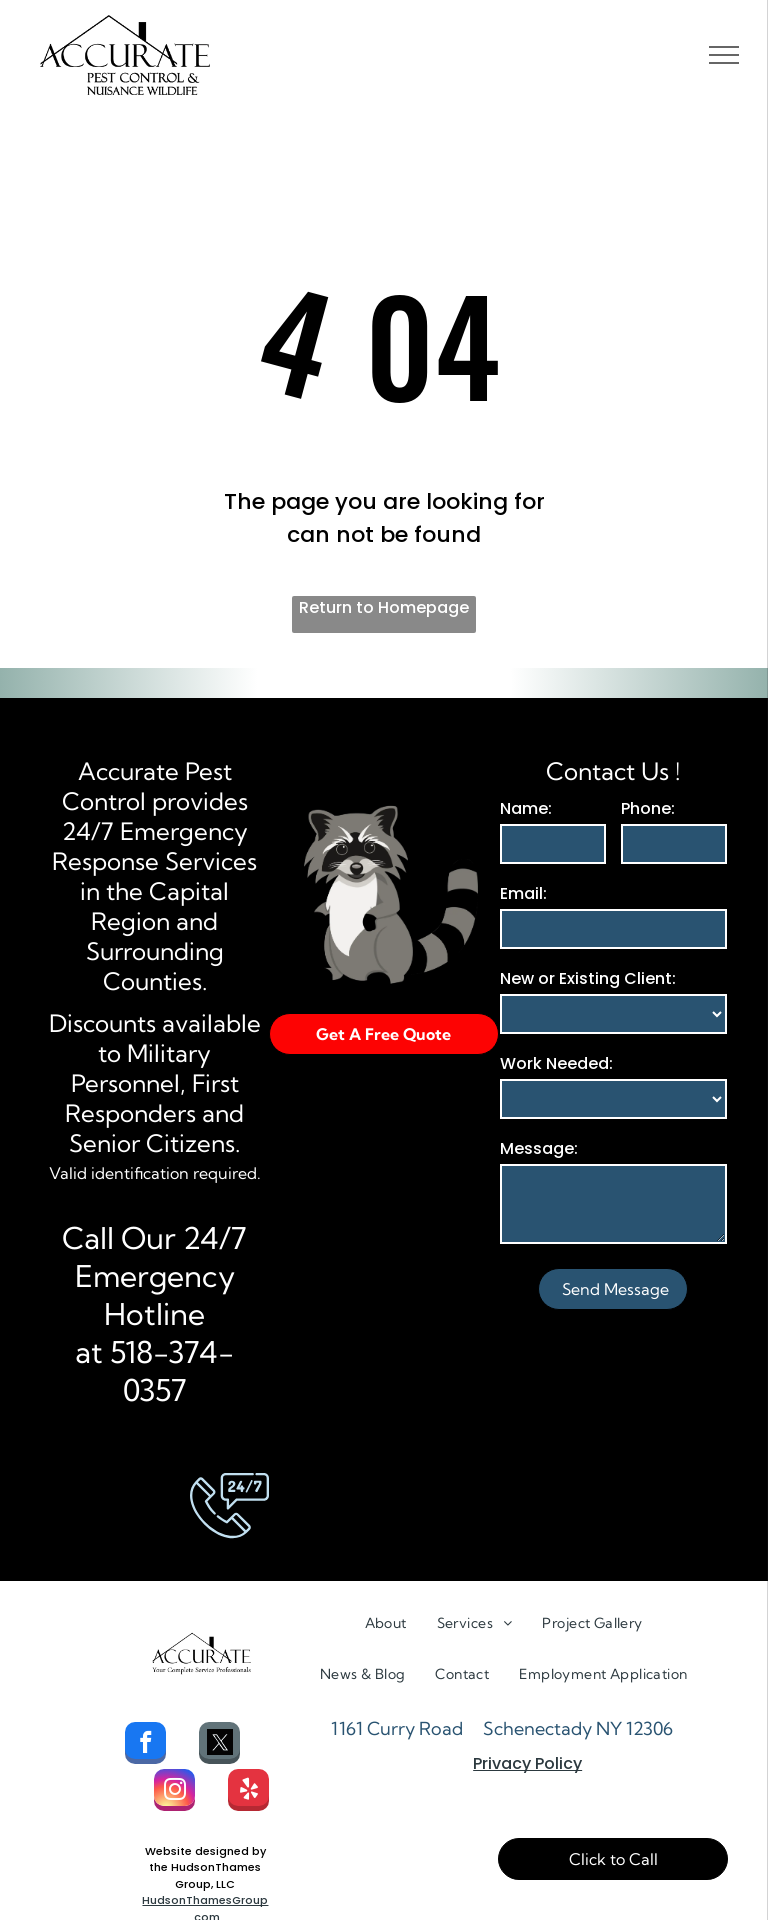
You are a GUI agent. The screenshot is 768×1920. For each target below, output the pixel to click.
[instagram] (174, 1792)
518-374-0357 (172, 1371)
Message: (539, 1148)
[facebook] (145, 1745)
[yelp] (248, 1792)
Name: (526, 808)
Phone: (648, 808)
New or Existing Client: (588, 978)
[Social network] (219, 1745)
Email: (523, 893)
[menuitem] (386, 1623)
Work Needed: (556, 1063)
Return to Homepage (384, 607)
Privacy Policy (527, 1763)
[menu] (724, 55)
